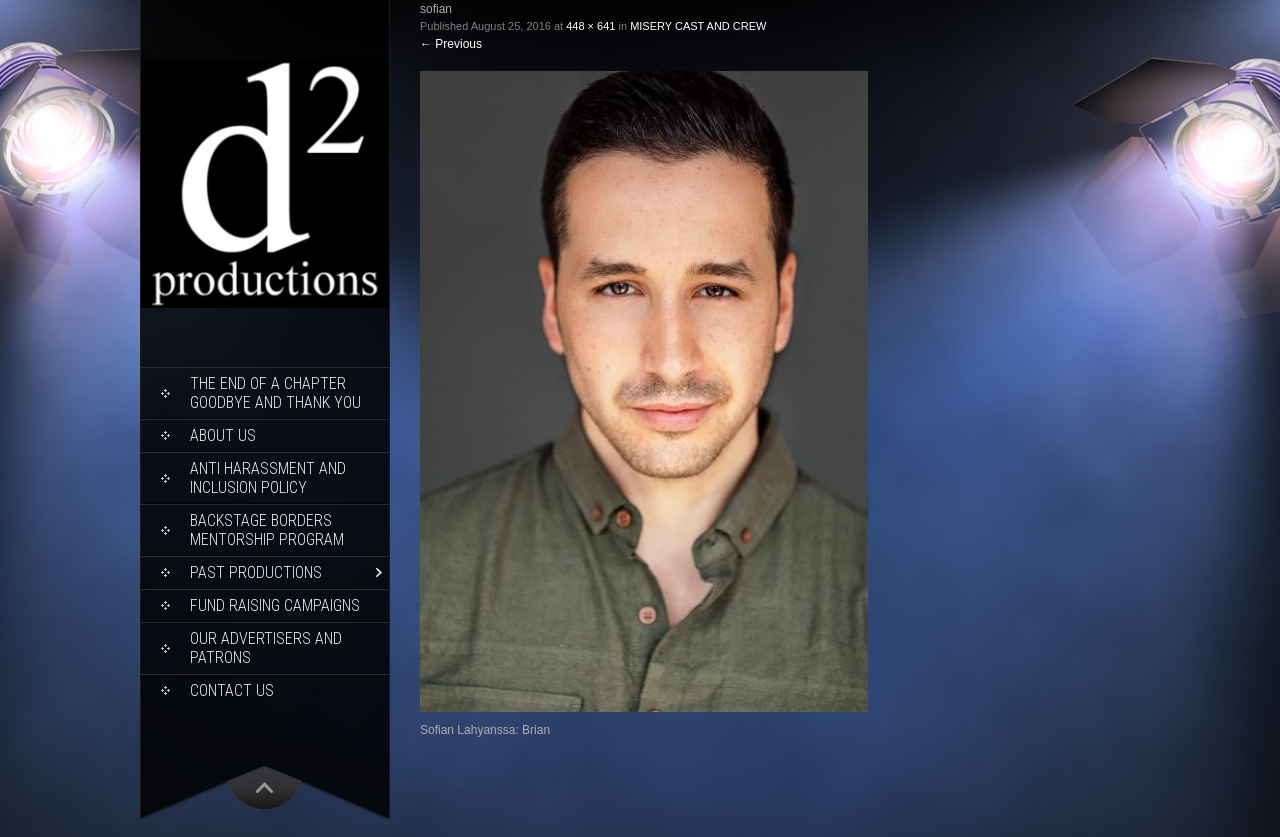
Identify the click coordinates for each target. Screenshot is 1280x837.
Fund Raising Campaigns (275, 605)
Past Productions (256, 572)
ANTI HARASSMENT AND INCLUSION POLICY (268, 478)
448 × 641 (590, 26)
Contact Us (232, 690)
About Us (223, 435)
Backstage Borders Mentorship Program (267, 530)
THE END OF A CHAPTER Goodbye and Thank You (275, 393)
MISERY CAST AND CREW (698, 26)
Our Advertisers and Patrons (266, 648)
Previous (451, 44)
